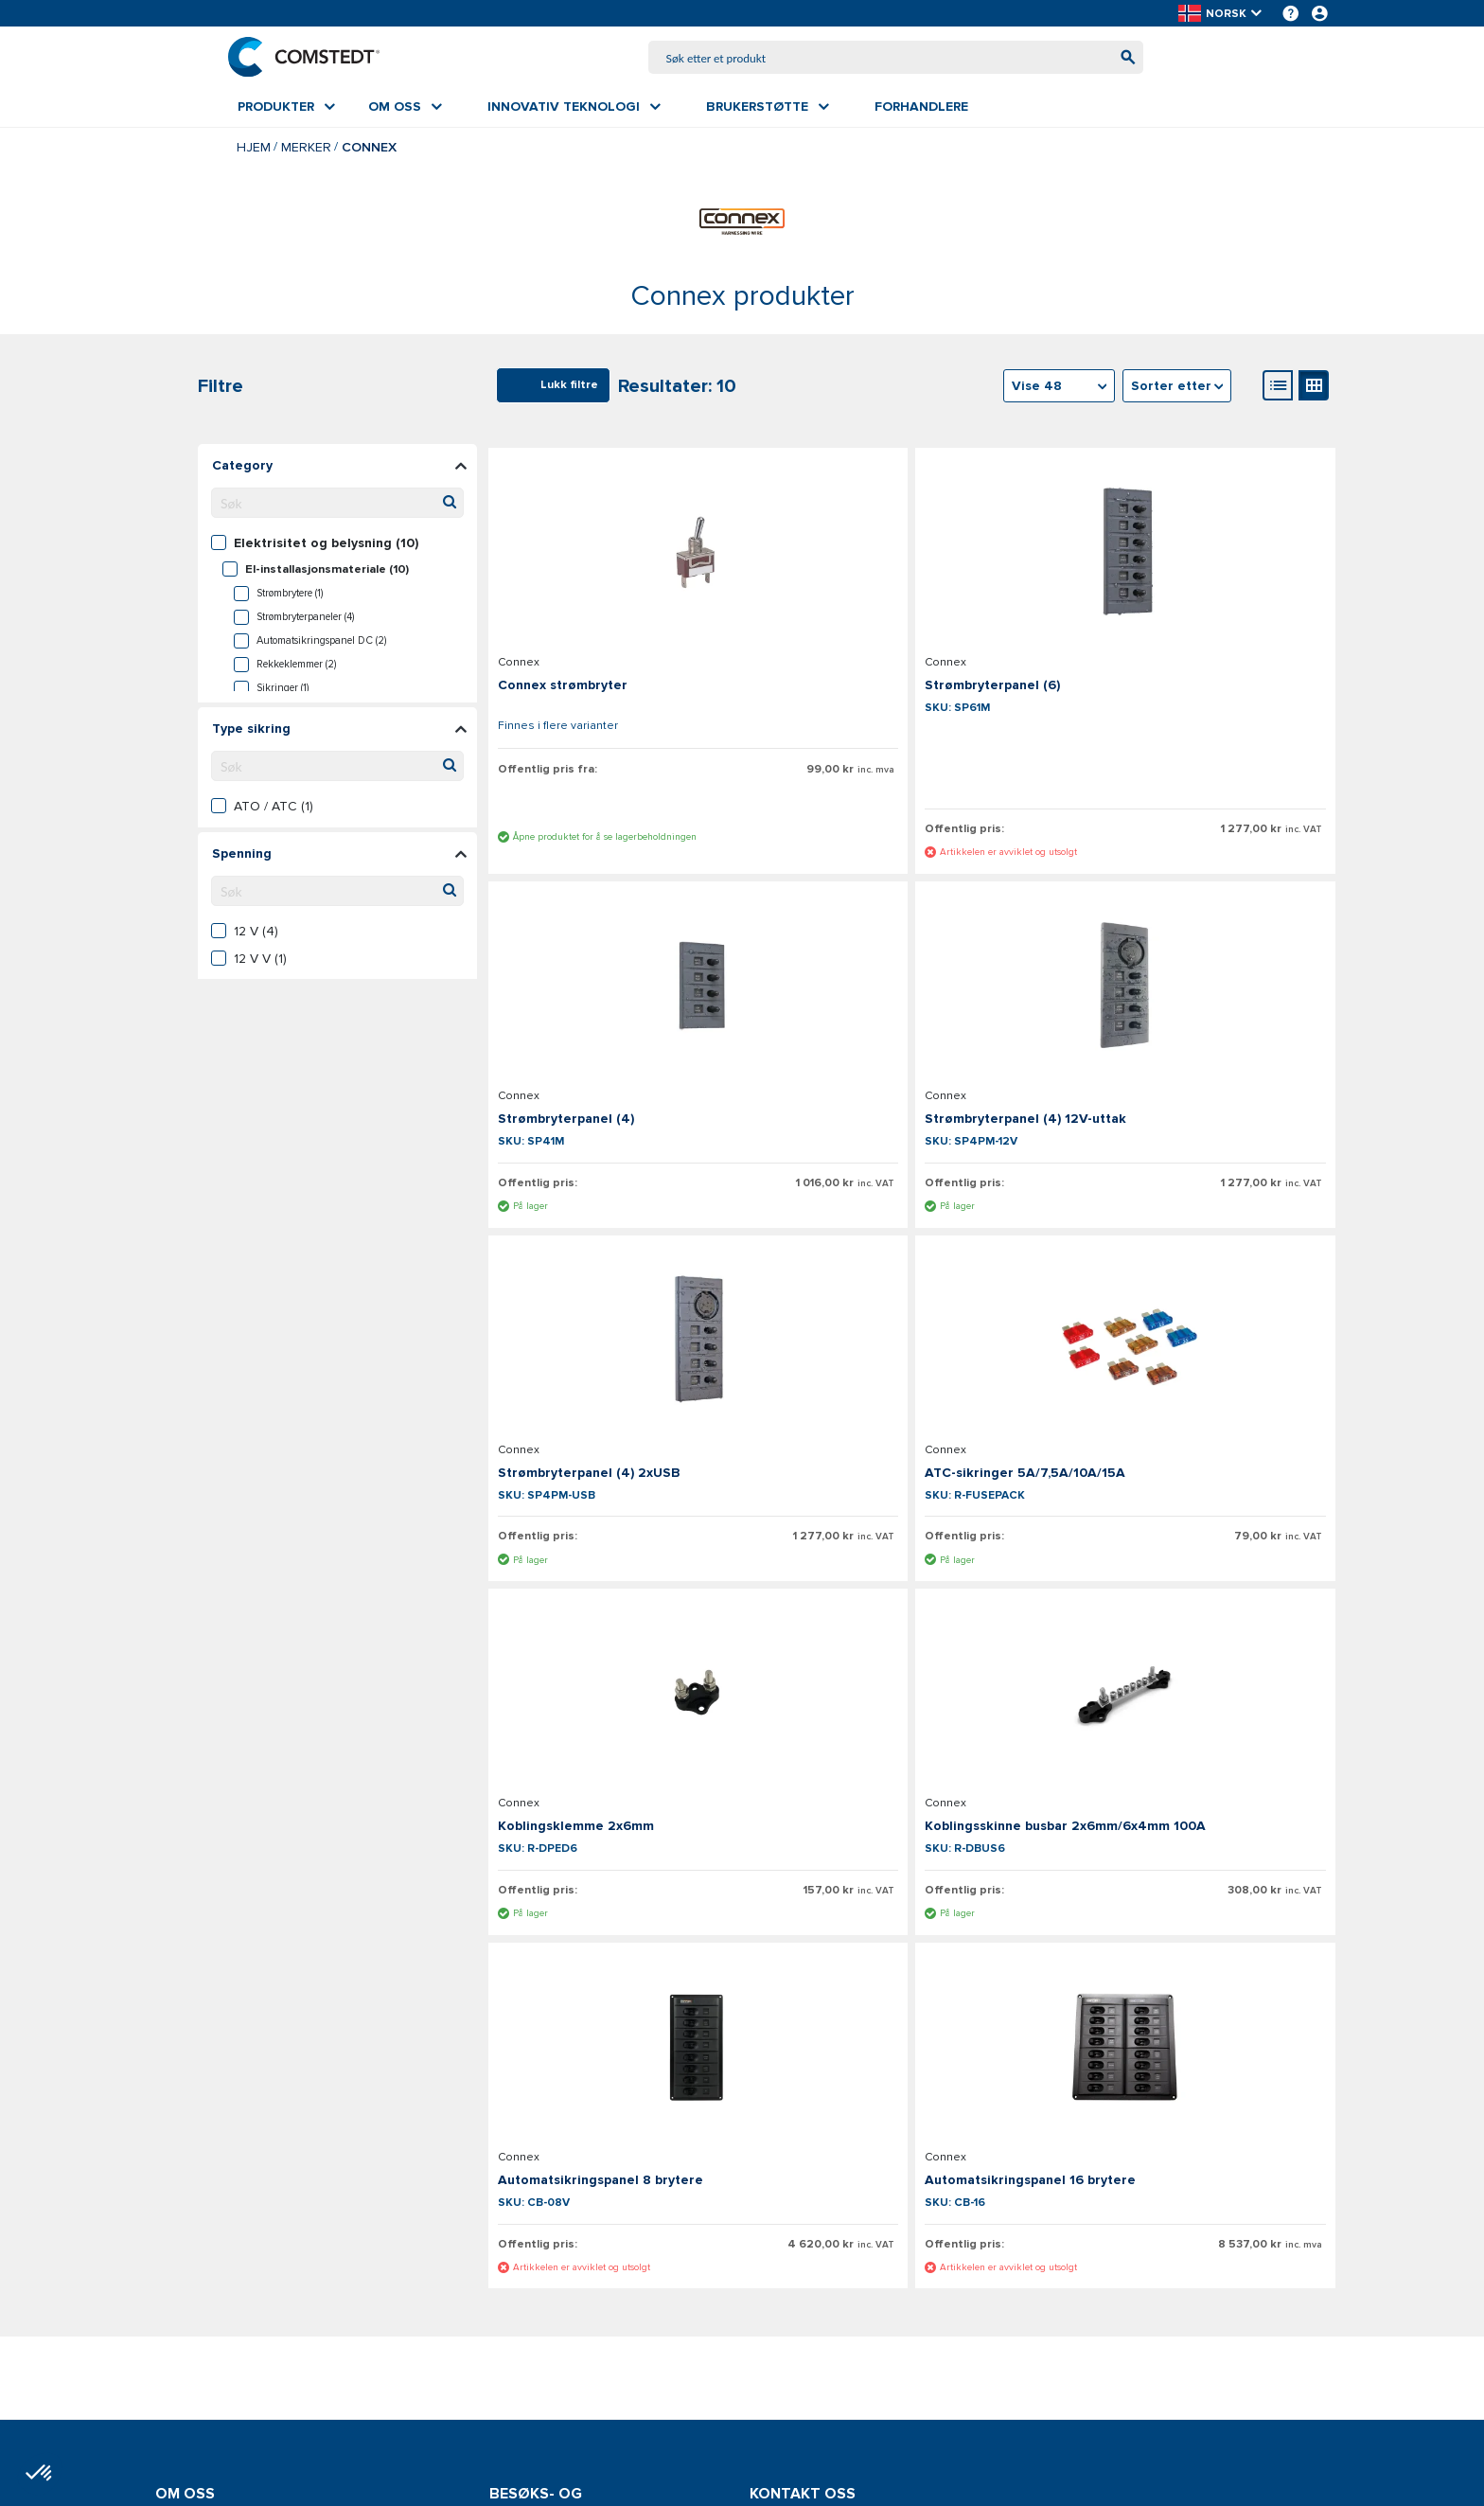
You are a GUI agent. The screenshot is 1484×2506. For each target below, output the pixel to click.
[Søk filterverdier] (337, 506)
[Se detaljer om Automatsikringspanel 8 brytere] (1195, 1371)
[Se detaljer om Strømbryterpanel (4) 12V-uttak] (626, 1001)
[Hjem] (313, 59)
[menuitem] (286, 111)
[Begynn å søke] (1118, 59)
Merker (306, 151)
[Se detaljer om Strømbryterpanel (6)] (911, 552)
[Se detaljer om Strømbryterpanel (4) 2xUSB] (911, 1001)
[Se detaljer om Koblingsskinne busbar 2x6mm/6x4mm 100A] (911, 1371)
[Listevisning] (1278, 389)
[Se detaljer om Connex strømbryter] (626, 552)
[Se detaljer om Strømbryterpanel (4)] (1195, 552)
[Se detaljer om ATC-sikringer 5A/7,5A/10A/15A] (1195, 1001)
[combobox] (896, 59)
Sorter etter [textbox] (1171, 390)
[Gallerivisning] (1313, 389)
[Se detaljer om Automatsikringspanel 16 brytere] (626, 1757)
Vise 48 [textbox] (1037, 390)
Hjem (254, 151)
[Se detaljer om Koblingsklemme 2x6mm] (626, 1371)
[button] (1221, 14)
